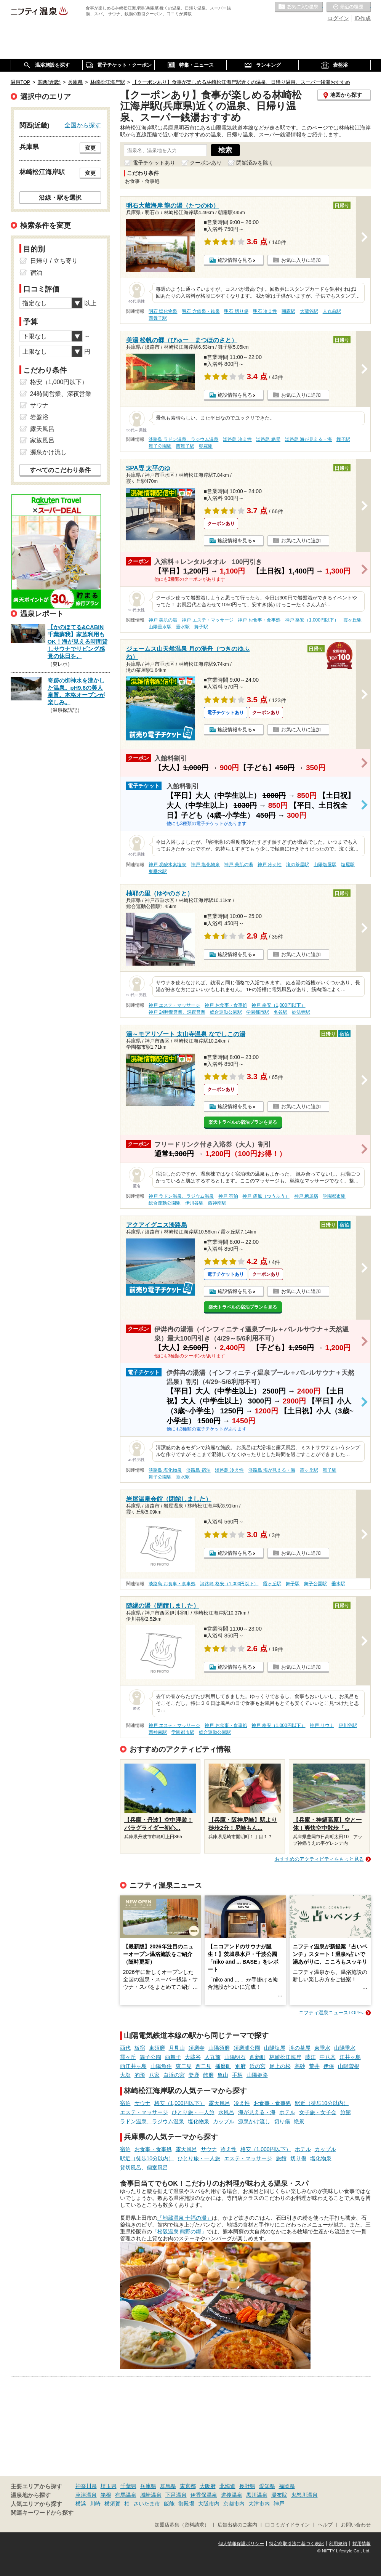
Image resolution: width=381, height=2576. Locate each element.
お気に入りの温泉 (299, 7)
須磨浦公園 (247, 2048)
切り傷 (282, 2121)
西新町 (258, 2057)
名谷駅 (280, 1012)
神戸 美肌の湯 (163, 620)
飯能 (169, 2504)
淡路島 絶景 (268, 439)
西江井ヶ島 (133, 2066)
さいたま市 (146, 2504)
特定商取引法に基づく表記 (296, 2543)
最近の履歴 (349, 7)
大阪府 (208, 2486)
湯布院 (279, 2495)
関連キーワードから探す (42, 2513)
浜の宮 (258, 2066)
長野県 (247, 2486)
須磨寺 (197, 2048)
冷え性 (242, 2103)
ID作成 (363, 18)
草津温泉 (86, 2495)
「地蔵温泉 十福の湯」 (184, 2218)
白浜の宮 (174, 2075)
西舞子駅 (158, 318)
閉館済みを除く (255, 163)
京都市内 (234, 2504)
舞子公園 (150, 2057)
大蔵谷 (193, 2057)
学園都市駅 (257, 1012)
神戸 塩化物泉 (205, 864)
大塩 (125, 2075)
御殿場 (186, 2504)
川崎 (95, 2504)
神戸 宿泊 (228, 1196)
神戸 (279, 2504)
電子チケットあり (154, 163)
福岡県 (287, 2486)
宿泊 (125, 2103)
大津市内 (259, 2504)
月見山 (177, 2048)
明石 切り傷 (236, 311)
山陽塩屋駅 (325, 864)
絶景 (299, 2121)
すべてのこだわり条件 (60, 470)
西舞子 (173, 2057)
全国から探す (82, 125)
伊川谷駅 (194, 1203)
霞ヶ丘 (128, 2057)
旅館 (345, 2112)
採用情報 (361, 2543)
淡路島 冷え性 (237, 439)
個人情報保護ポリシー (241, 2543)
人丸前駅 (332, 311)
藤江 (310, 2057)
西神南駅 (217, 1203)
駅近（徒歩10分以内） (322, 2103)
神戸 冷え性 (270, 864)
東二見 (184, 2066)
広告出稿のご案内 (237, 2525)
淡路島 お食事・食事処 (172, 1583)
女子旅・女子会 (317, 2112)
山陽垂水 (344, 2048)
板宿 (139, 2048)
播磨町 (223, 2066)
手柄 (237, 2075)
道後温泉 (231, 2495)
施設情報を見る (235, 260)
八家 (154, 2075)
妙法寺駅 (301, 1012)
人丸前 (213, 2057)
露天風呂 (219, 2103)
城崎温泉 (151, 2495)
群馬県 (168, 2486)
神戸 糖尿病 (306, 1196)
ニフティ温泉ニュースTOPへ (331, 2012)
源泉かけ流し (254, 2121)
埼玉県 (109, 2486)
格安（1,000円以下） (179, 2103)
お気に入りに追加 (301, 260)
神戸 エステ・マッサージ (207, 620)
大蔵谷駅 (309, 311)
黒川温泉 (256, 2495)
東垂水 (322, 2048)
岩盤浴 (39, 417)
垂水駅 (183, 627)
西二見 (203, 2066)
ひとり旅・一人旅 (193, 2112)
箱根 (106, 2495)
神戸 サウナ (322, 1725)
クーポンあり (206, 163)
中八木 (328, 2057)
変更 (90, 148)
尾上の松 (280, 2066)
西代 (125, 2048)
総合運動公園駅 (226, 1012)
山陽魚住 (161, 2066)
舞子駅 (343, 439)
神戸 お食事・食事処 (259, 620)
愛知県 (267, 2486)
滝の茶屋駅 (297, 864)
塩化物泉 (198, 2121)
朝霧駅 (288, 311)
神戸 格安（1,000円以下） (312, 620)
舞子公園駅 (160, 446)
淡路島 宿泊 (198, 1470)
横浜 (80, 2504)
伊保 (328, 2066)
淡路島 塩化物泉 (165, 1470)
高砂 (300, 2066)
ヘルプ (325, 2525)
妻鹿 (194, 2075)
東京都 (188, 2486)
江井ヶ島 (350, 2057)
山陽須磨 (219, 2048)
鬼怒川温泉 (304, 2495)
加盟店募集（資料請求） (182, 2525)
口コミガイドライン (287, 2525)
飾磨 (208, 2075)
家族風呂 (42, 440)
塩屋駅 (348, 864)
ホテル (287, 2112)
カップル (223, 2121)
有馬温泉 (125, 2495)
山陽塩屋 (274, 2048)
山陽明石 (235, 2057)
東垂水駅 (158, 871)
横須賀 (112, 2504)
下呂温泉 (176, 2495)
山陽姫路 (257, 2075)
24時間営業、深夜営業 (61, 394)
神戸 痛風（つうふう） (265, 1196)
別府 (240, 2066)
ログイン (338, 18)
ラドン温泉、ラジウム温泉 (152, 2121)
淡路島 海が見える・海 (308, 439)
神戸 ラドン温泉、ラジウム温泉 (181, 1196)
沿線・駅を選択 (60, 197)
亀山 (223, 2075)
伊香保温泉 (203, 2495)
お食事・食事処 (272, 2103)
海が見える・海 (256, 2112)
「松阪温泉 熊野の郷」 (179, 2231)
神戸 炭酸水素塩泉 (167, 864)
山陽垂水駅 (160, 627)
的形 (139, 2075)
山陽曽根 (348, 2066)
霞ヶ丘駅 (352, 620)
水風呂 (226, 2112)
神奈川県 (86, 2486)
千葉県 (128, 2486)
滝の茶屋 (300, 2048)
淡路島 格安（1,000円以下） (229, 1583)
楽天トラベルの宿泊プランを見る (242, 1122)
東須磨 (157, 2048)
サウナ (142, 2103)
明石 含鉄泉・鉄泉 (200, 311)
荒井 (314, 2066)
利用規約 (338, 2543)
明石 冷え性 (265, 311)
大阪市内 (208, 2504)
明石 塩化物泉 (163, 311)
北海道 (227, 2486)
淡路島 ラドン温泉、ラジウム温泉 (183, 439)
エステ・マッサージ (144, 2112)
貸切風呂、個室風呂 (144, 2167)
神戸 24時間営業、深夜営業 (177, 1012)
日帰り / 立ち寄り (54, 261)
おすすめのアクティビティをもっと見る (319, 1859)
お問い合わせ (356, 2525)
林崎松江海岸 (285, 2057)
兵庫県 (148, 2486)
